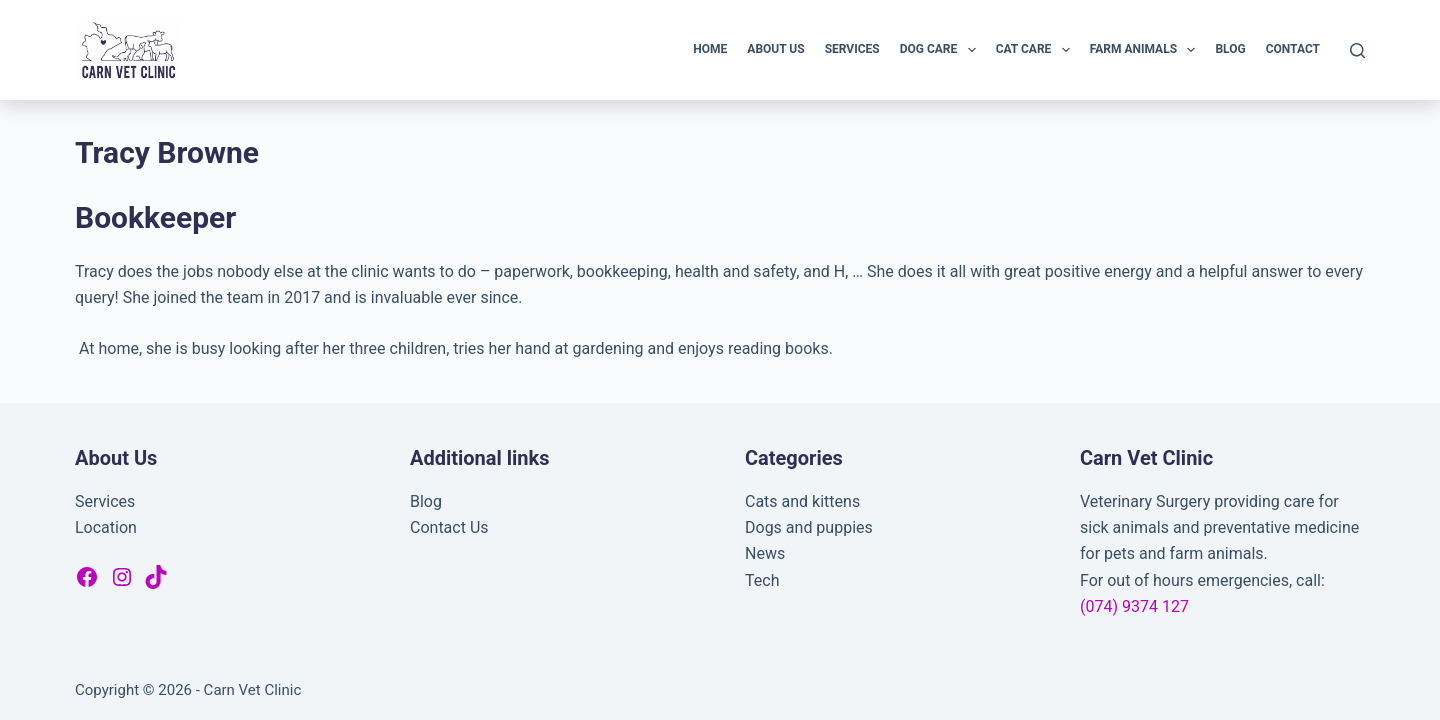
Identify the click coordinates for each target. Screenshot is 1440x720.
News (765, 553)
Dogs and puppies (809, 527)
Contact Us (449, 527)
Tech (762, 580)
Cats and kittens (802, 501)
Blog (1230, 49)
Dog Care (942, 50)
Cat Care (1037, 50)
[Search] (1357, 50)
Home (710, 49)
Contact (1293, 49)
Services (852, 49)
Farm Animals (1147, 50)
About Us (775, 49)
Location (106, 527)
